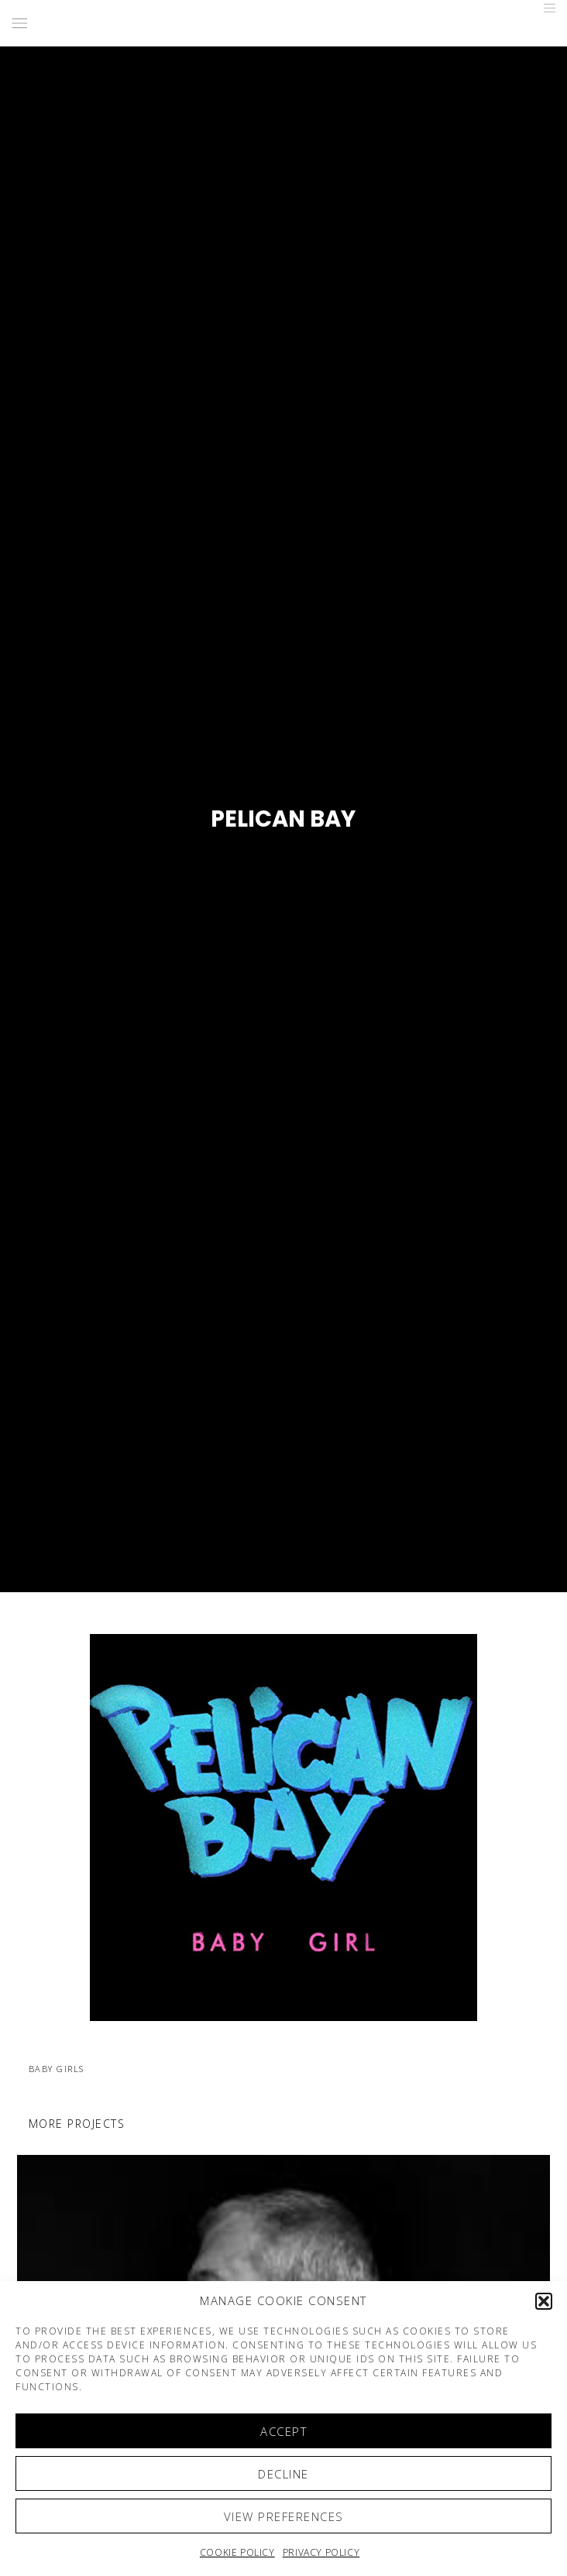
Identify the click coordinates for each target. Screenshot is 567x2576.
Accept (283, 2431)
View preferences (284, 2516)
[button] (544, 2301)
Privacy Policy (321, 2552)
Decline (283, 2474)
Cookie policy (237, 2552)
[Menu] (545, 7)
